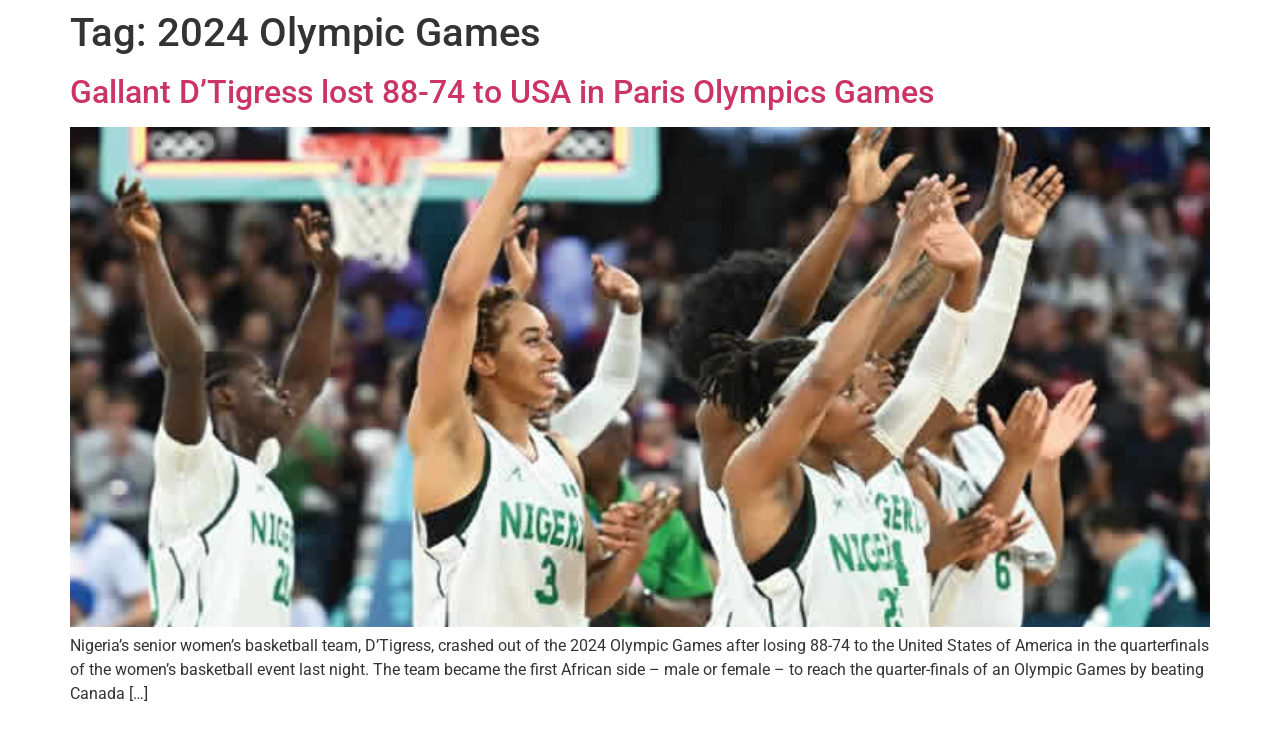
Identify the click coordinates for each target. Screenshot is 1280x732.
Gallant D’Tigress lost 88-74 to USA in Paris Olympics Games (502, 92)
